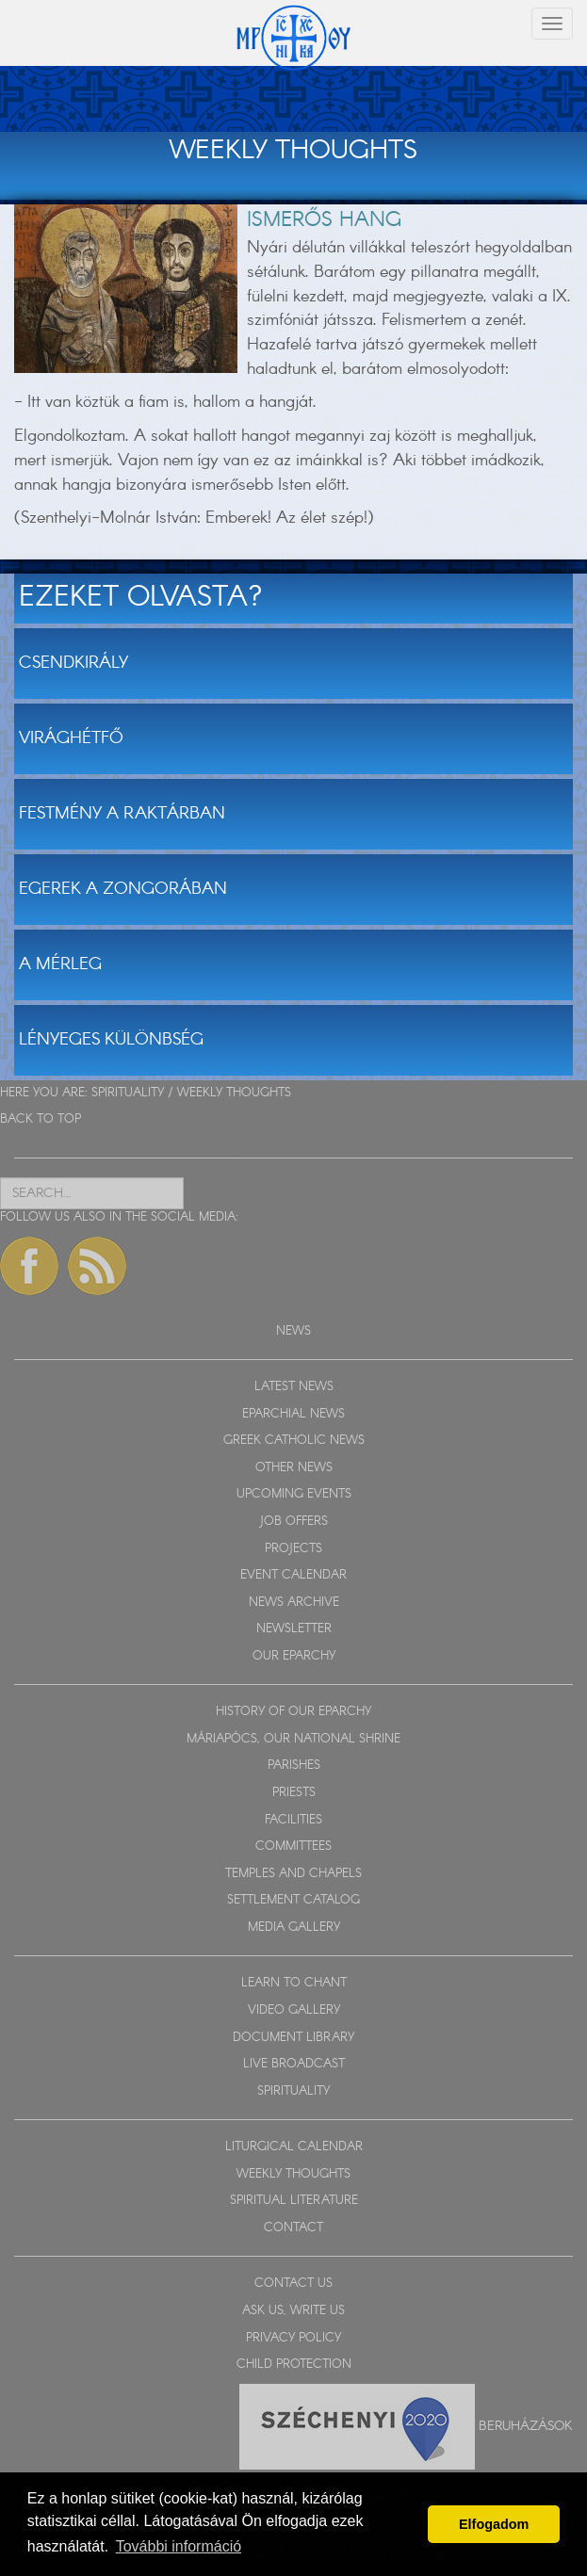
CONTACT (293, 2228)
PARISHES (294, 1765)
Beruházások (526, 2425)
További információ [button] (178, 2546)
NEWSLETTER (294, 1629)
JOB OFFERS (293, 1522)
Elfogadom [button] (494, 2524)
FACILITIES (293, 1820)
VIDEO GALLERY (294, 2010)
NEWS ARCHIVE (294, 1603)
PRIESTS (294, 1793)
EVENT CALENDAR (293, 1575)
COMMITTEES (293, 1846)
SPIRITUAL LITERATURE (294, 2201)
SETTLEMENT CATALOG (293, 1900)
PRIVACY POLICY (293, 2338)
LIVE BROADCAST (294, 2064)
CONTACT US (293, 2283)
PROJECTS (293, 1549)
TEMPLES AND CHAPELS (293, 1874)
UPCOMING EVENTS (293, 1494)
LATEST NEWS (294, 1387)
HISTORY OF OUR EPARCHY (293, 1712)
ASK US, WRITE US (293, 2311)
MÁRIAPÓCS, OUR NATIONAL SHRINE (293, 1739)
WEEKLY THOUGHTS (234, 1093)
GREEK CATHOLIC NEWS (294, 1441)
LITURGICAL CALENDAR (294, 2147)
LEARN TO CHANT (294, 1983)
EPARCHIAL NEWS (293, 1414)
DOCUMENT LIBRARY (293, 2038)
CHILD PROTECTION (293, 2364)
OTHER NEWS (294, 1468)
